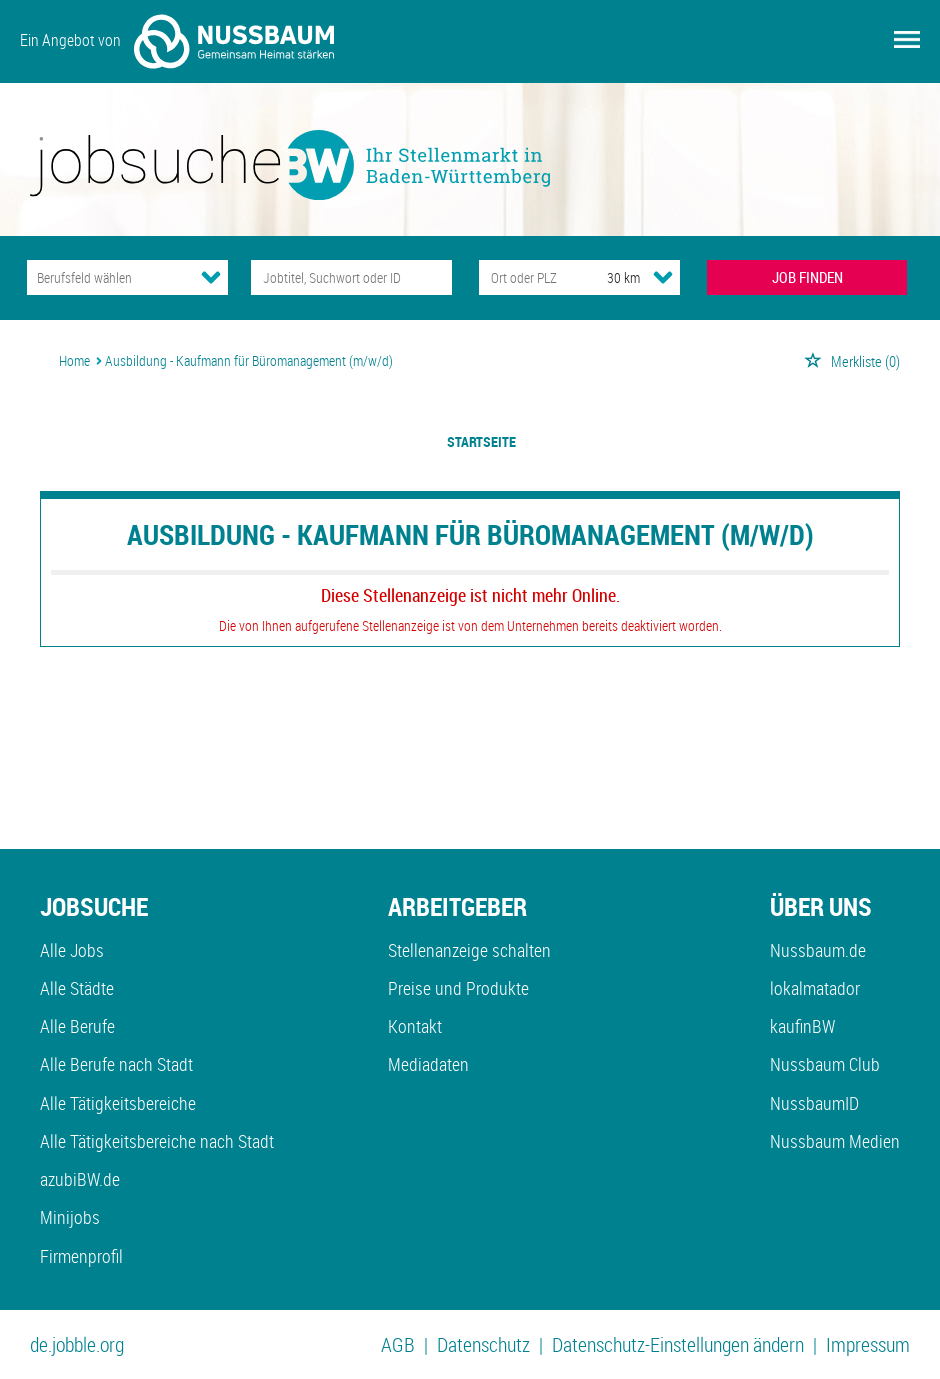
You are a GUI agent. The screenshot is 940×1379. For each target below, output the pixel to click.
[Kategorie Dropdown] (211, 277)
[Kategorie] (107, 277)
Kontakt (415, 1026)
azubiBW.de (80, 1179)
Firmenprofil (81, 1256)
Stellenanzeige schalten (469, 950)
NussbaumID (814, 1103)
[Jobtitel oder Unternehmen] (351, 277)
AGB (398, 1344)
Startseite (481, 441)
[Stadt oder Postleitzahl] (524, 277)
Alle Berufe (77, 1026)
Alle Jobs (72, 950)
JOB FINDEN (807, 277)
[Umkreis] (605, 277)
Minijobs (70, 1217)
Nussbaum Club (825, 1064)
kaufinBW (802, 1026)
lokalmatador (815, 988)
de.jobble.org (77, 1344)
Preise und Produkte (458, 988)
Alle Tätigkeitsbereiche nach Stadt (157, 1141)
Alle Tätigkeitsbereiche (118, 1103)
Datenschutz (483, 1344)
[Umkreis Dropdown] (663, 277)
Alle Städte (77, 988)
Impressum (868, 1344)
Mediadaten (428, 1064)
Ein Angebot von (177, 41)
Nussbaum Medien (835, 1141)
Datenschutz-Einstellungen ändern (678, 1344)
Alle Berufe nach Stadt (116, 1064)
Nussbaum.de (818, 950)
